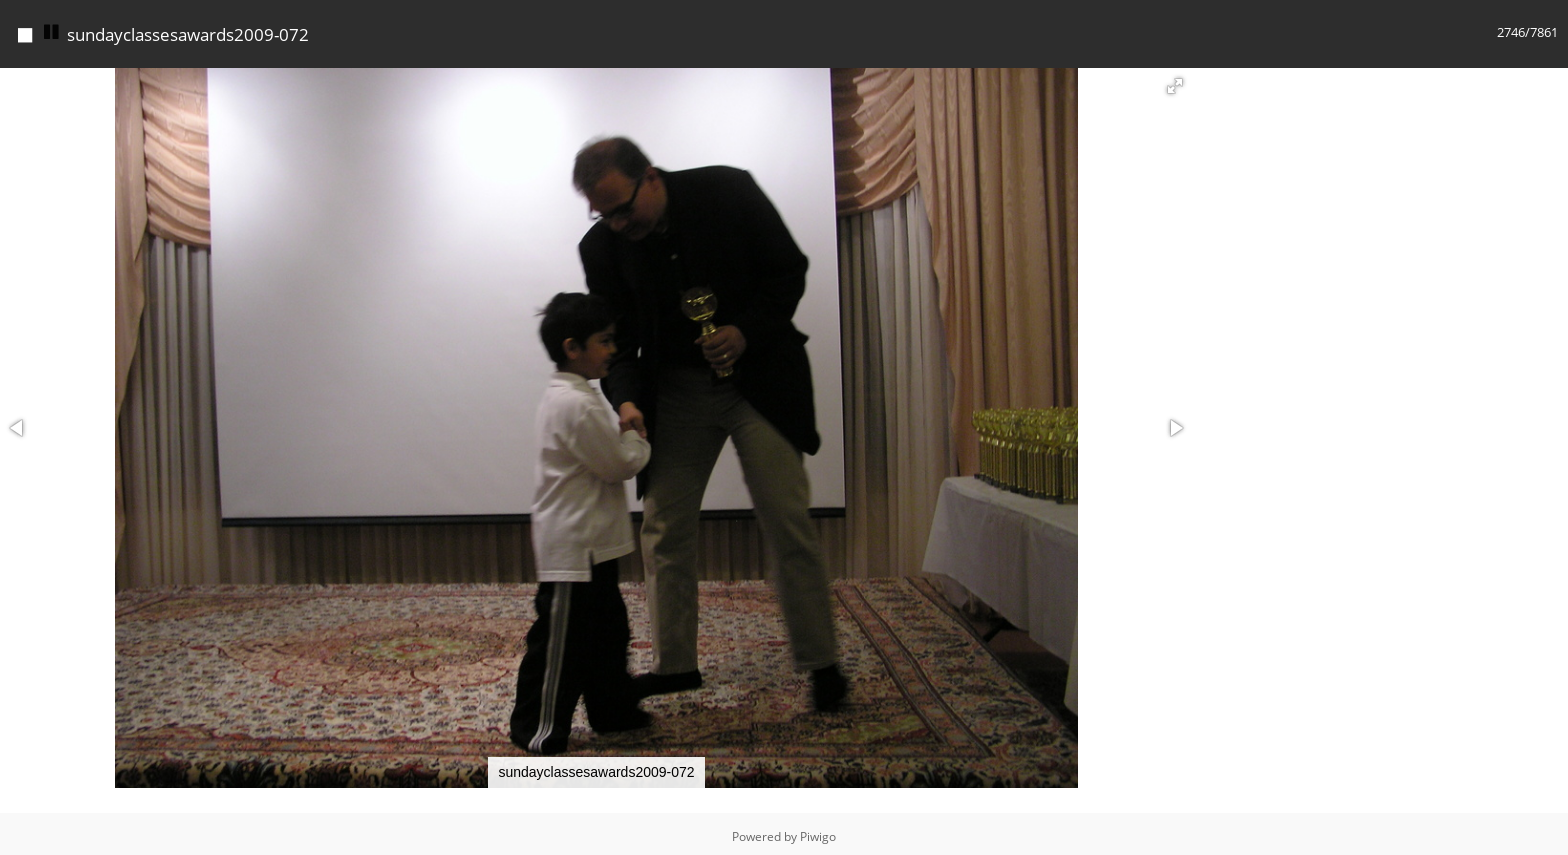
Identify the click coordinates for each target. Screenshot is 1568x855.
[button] (1175, 81)
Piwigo (818, 831)
